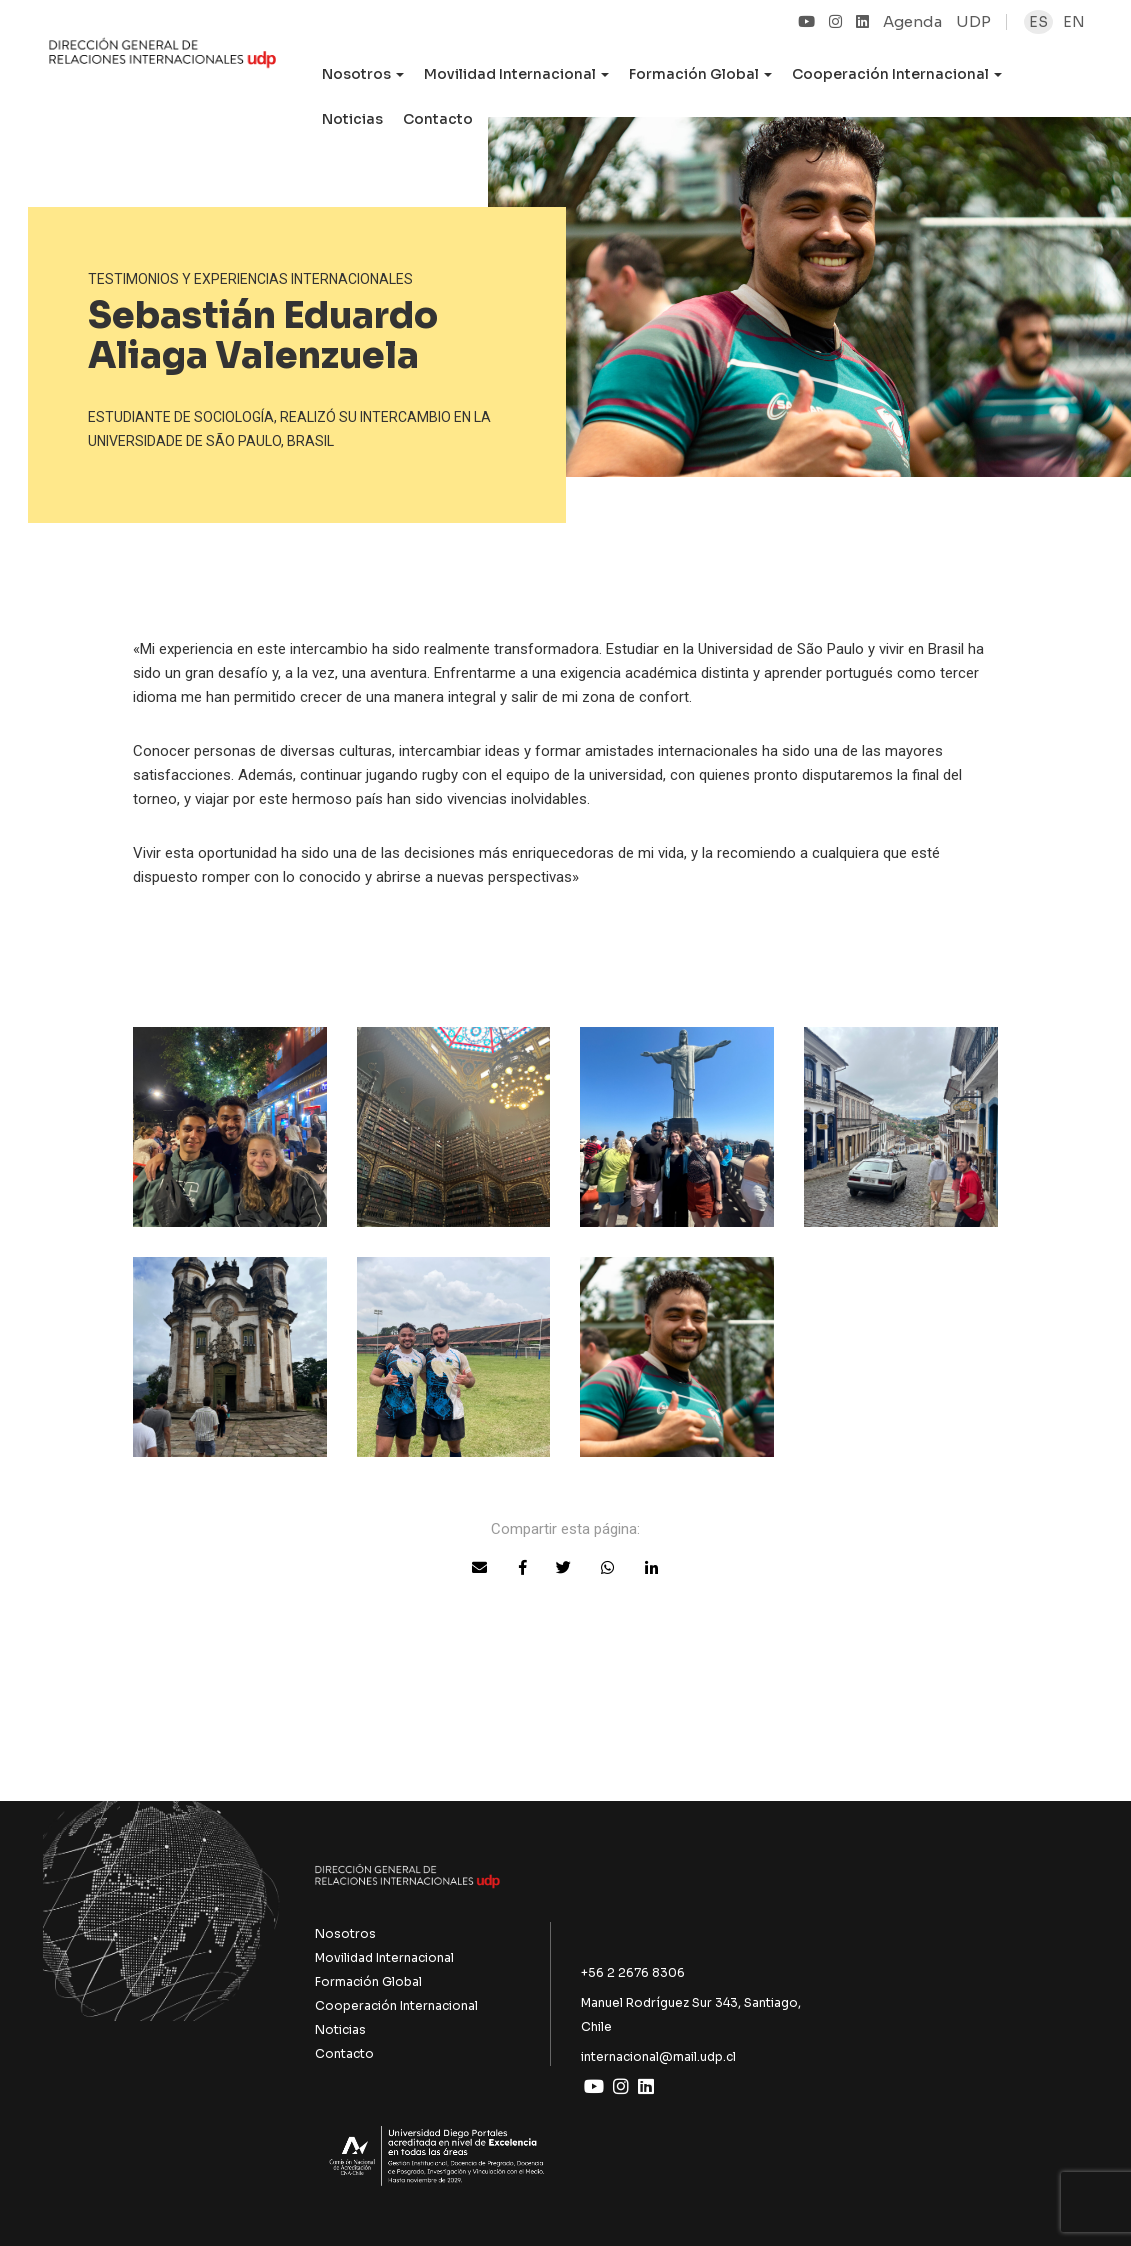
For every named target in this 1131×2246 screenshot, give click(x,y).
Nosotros (345, 1933)
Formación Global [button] (700, 74)
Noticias (352, 119)
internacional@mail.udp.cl (658, 2056)
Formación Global (368, 1981)
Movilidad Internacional (384, 1957)
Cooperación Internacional (396, 2005)
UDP (973, 21)
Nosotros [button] (363, 74)
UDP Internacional (162, 64)
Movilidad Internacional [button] (516, 74)
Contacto (438, 119)
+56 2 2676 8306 (633, 1972)
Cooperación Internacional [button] (897, 74)
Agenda (912, 21)
